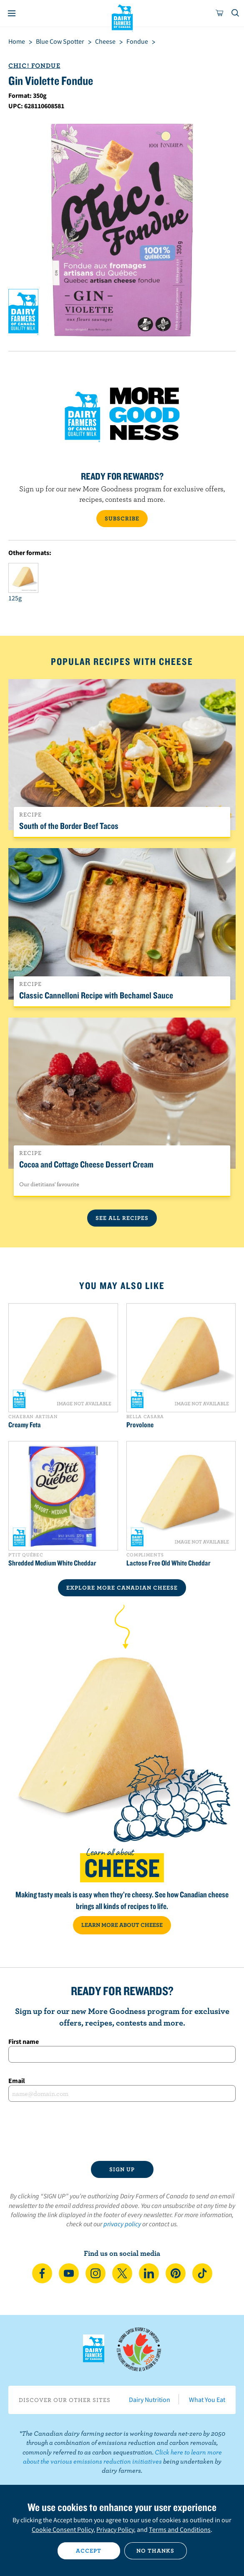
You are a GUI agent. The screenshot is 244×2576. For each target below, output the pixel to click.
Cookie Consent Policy (62, 2529)
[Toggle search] (235, 13)
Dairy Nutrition (149, 2399)
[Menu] (11, 13)
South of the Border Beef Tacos (68, 825)
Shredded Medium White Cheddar (52, 1563)
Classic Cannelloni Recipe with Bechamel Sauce (96, 995)
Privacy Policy (115, 2529)
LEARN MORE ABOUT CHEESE (122, 1924)
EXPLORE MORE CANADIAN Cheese (122, 1587)
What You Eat (207, 2399)
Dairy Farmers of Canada (122, 17)
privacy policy (122, 2224)
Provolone (139, 1425)
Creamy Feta (24, 1425)
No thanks (155, 2550)
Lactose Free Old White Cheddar (168, 1563)
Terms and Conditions (180, 2529)
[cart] (219, 13)
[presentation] (122, 2131)
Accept (88, 2550)
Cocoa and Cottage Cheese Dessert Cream (86, 1164)
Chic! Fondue (34, 65)
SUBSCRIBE (122, 518)
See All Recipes (122, 1218)
